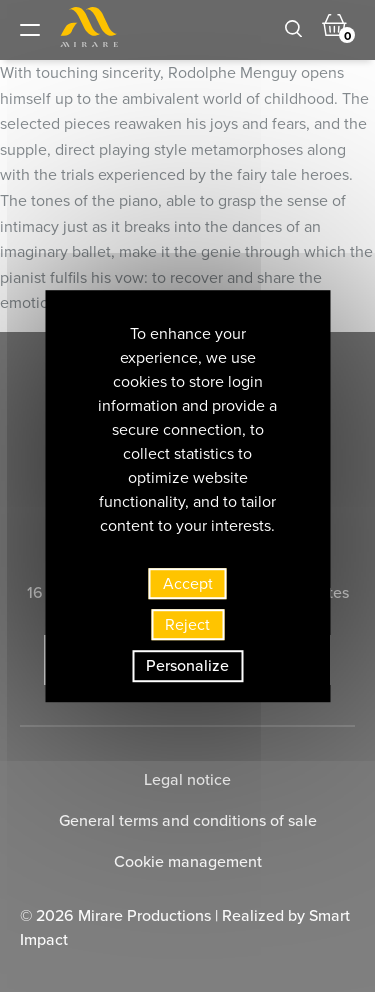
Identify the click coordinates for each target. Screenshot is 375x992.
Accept (188, 583)
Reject (187, 624)
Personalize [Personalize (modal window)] (187, 666)
